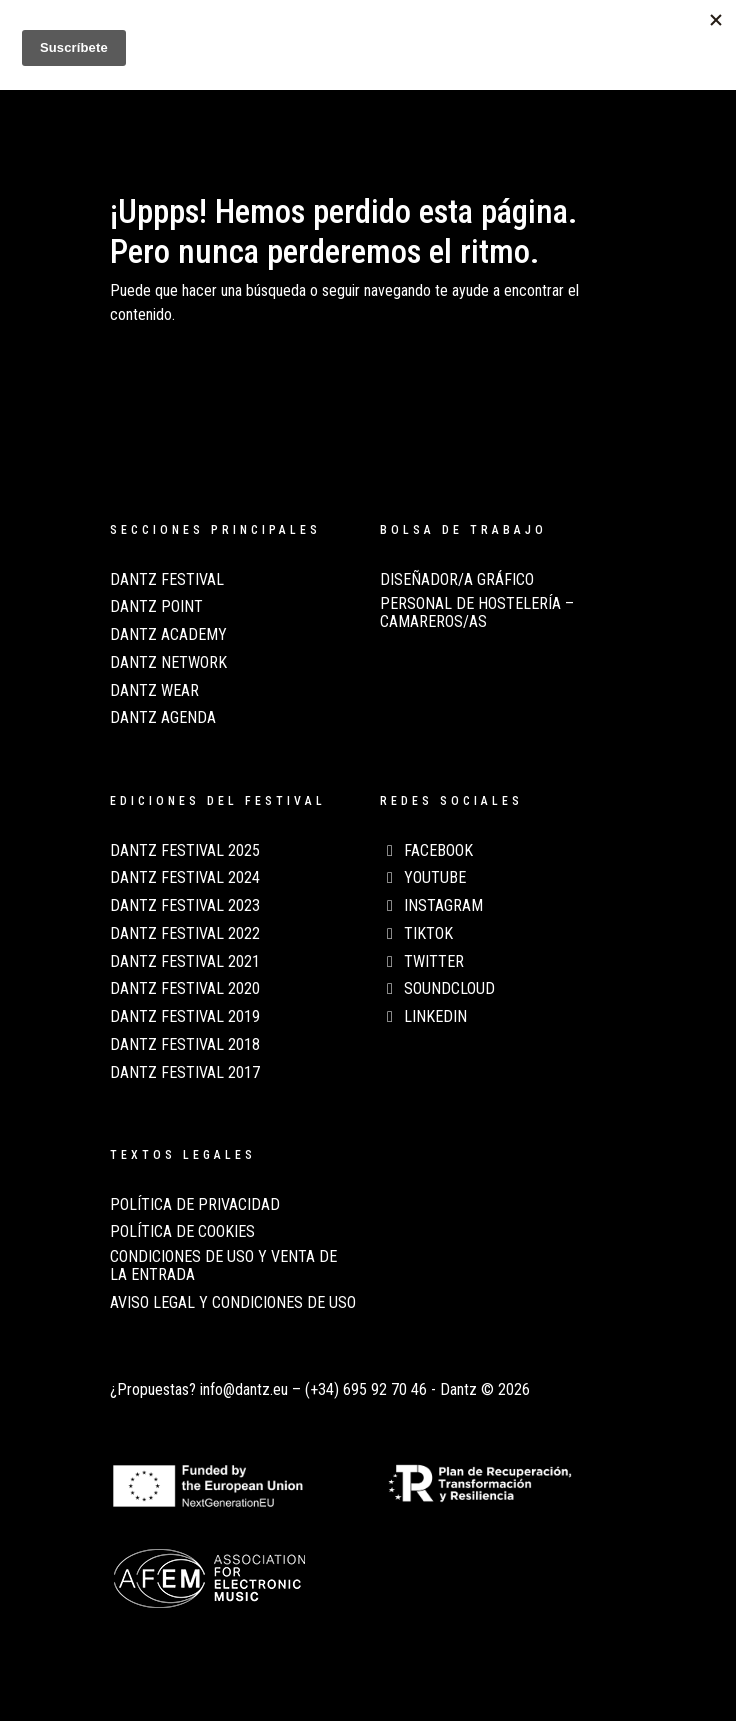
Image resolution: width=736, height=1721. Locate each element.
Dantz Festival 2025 (185, 851)
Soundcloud (437, 989)
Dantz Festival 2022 (185, 934)
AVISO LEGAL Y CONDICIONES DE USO (233, 1303)
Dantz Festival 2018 (185, 1045)
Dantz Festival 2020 (185, 989)
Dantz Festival (167, 580)
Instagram (431, 906)
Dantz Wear (154, 691)
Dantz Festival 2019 (185, 1017)
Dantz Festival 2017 (185, 1073)
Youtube (423, 878)
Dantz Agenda (163, 718)
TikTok (416, 934)
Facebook (426, 851)
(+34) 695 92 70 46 (366, 1389)
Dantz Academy (168, 635)
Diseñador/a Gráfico (457, 580)
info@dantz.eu (244, 1389)
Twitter (422, 962)
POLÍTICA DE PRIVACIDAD (195, 1205)
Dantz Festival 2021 (185, 962)
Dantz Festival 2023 (185, 906)
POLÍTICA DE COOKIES (182, 1232)
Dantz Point (156, 607)
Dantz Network (168, 663)
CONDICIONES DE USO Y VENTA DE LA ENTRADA (223, 1266)
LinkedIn (423, 1017)
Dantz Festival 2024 (185, 878)
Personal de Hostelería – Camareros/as (477, 613)
